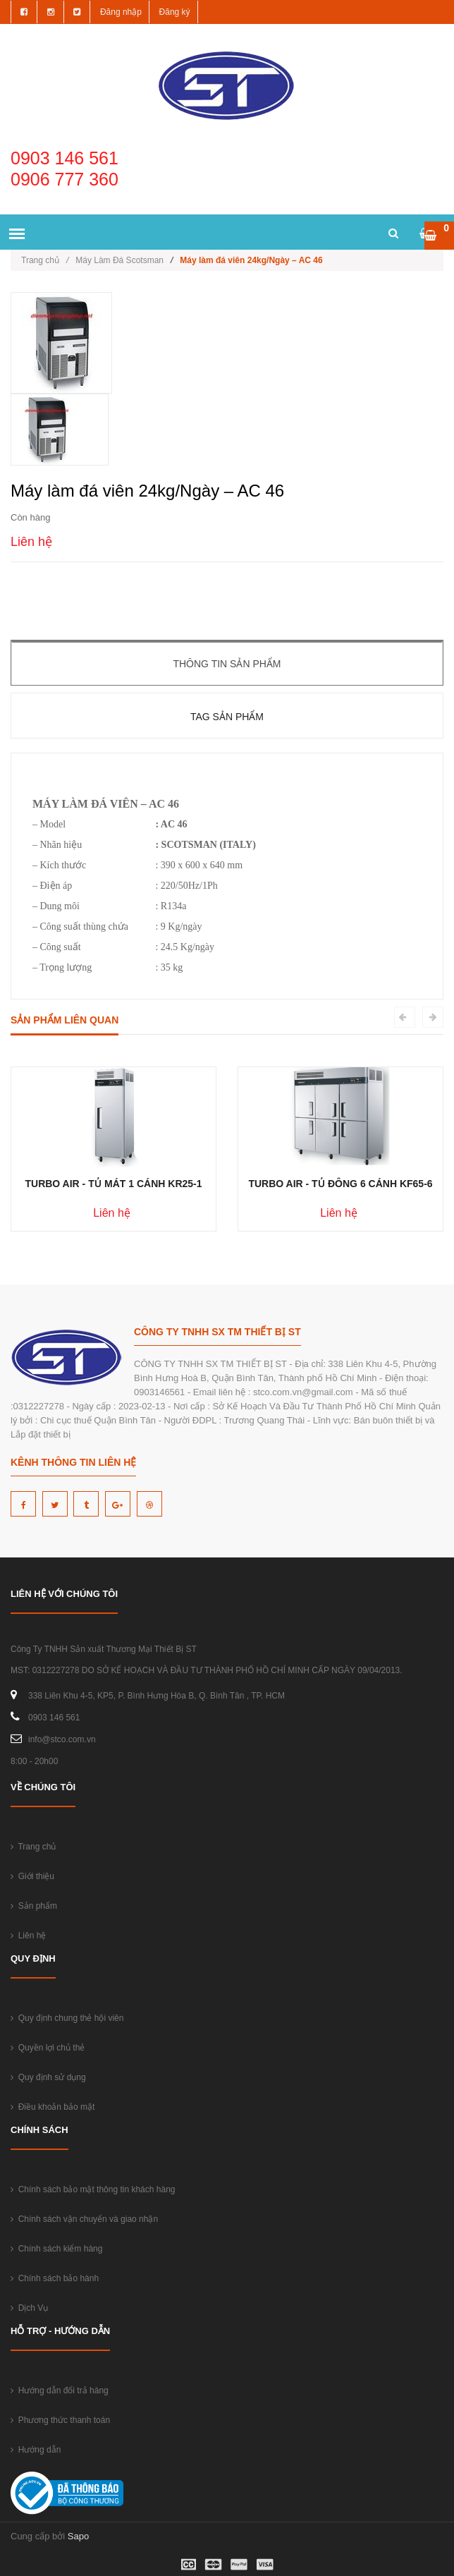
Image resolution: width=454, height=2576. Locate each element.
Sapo (78, 2536)
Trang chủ (44, 260)
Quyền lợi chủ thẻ (48, 2048)
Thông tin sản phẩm (227, 663)
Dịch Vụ (29, 2308)
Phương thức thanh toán (60, 2420)
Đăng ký (174, 12)
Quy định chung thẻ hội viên (67, 2018)
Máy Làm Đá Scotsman (119, 260)
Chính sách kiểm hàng (56, 2249)
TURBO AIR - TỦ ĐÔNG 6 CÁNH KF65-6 (340, 1183)
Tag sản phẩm (227, 716)
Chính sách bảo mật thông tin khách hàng (93, 2189)
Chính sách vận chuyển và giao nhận (84, 2219)
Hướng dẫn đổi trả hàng (60, 2390)
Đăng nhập (121, 12)
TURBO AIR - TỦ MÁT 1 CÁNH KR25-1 (113, 1183)
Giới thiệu (32, 1876)
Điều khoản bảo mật (52, 2107)
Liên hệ (28, 1935)
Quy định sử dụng (48, 2077)
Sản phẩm (34, 1906)
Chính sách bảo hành (55, 2278)
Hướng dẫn (36, 2450)
